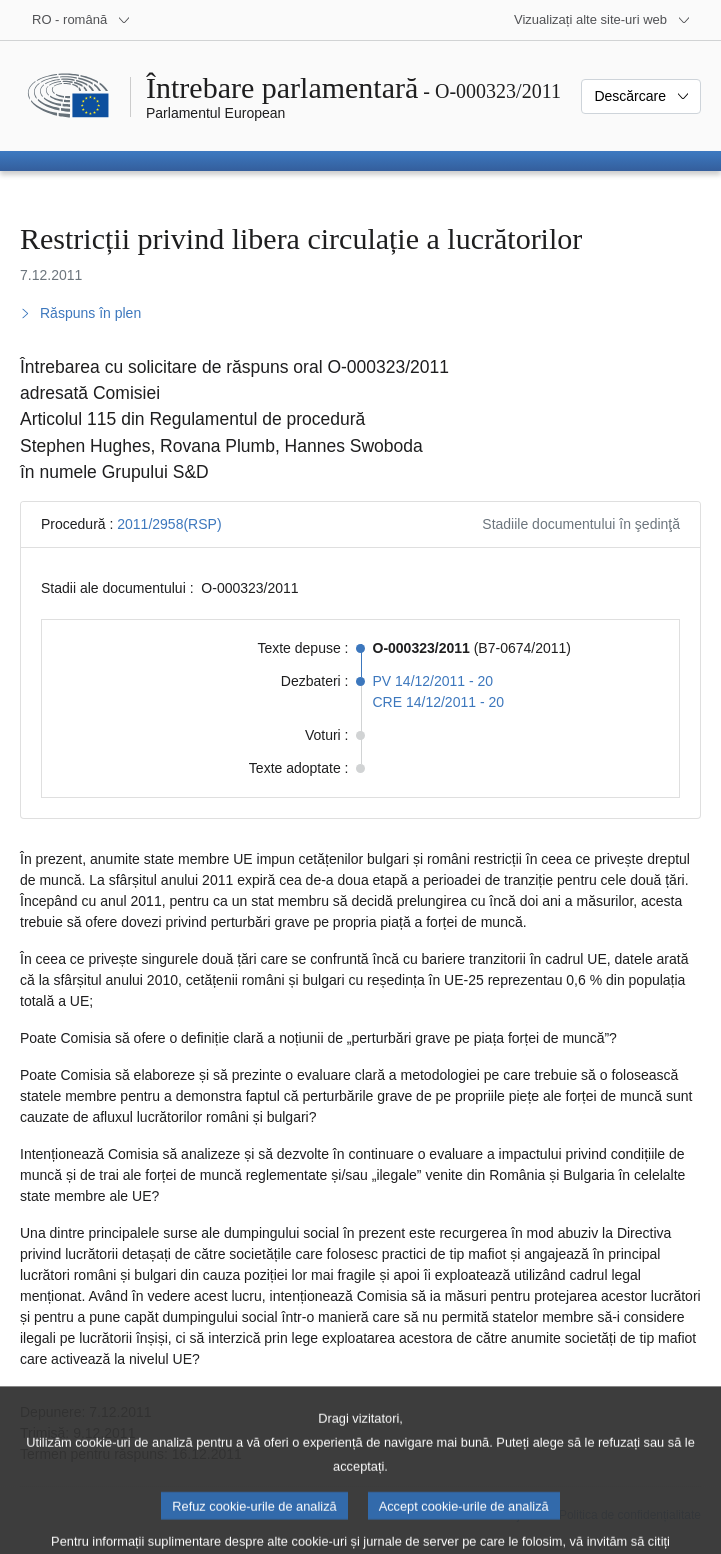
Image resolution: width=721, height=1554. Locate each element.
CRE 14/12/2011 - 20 (439, 702)
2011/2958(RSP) (169, 524)
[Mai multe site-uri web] (602, 20)
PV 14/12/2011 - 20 (433, 681)
